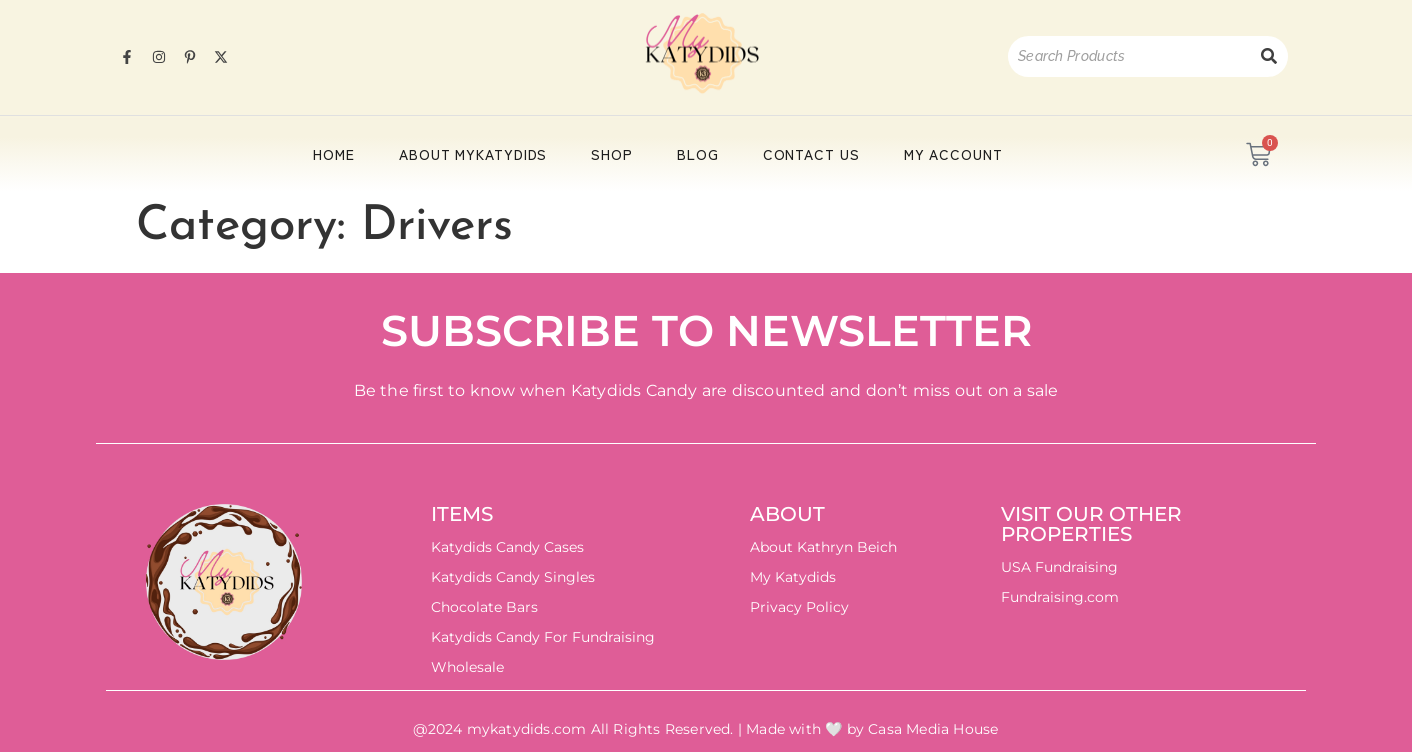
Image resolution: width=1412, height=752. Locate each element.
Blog (698, 154)
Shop (612, 154)
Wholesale (467, 667)
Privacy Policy (799, 607)
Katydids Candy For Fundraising (543, 637)
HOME (334, 154)
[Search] (1129, 56)
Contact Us (811, 154)
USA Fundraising (1059, 567)
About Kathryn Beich (823, 547)
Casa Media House (933, 729)
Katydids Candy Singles (513, 577)
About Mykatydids (473, 154)
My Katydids (793, 577)
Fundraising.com (1060, 597)
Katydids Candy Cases (507, 547)
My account (953, 154)
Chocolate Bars (484, 607)
